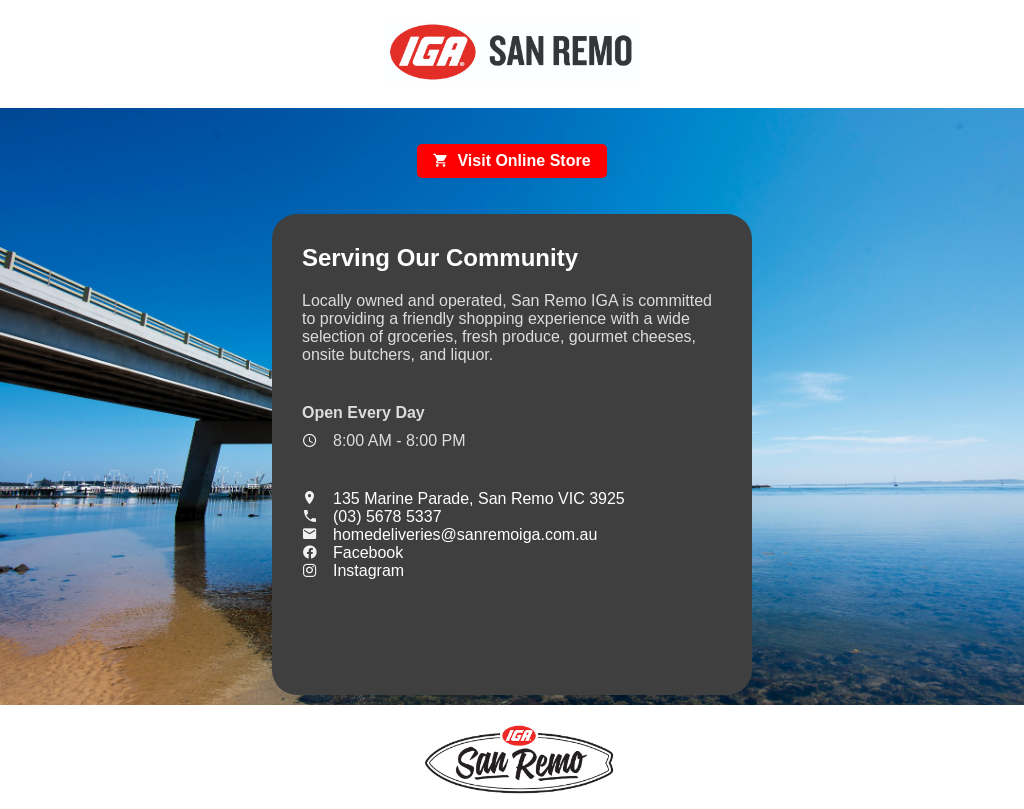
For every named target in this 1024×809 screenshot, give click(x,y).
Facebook (352, 552)
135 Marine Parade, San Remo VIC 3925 (463, 498)
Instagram (353, 570)
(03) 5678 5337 (372, 516)
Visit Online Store (511, 160)
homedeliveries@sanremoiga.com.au (449, 534)
